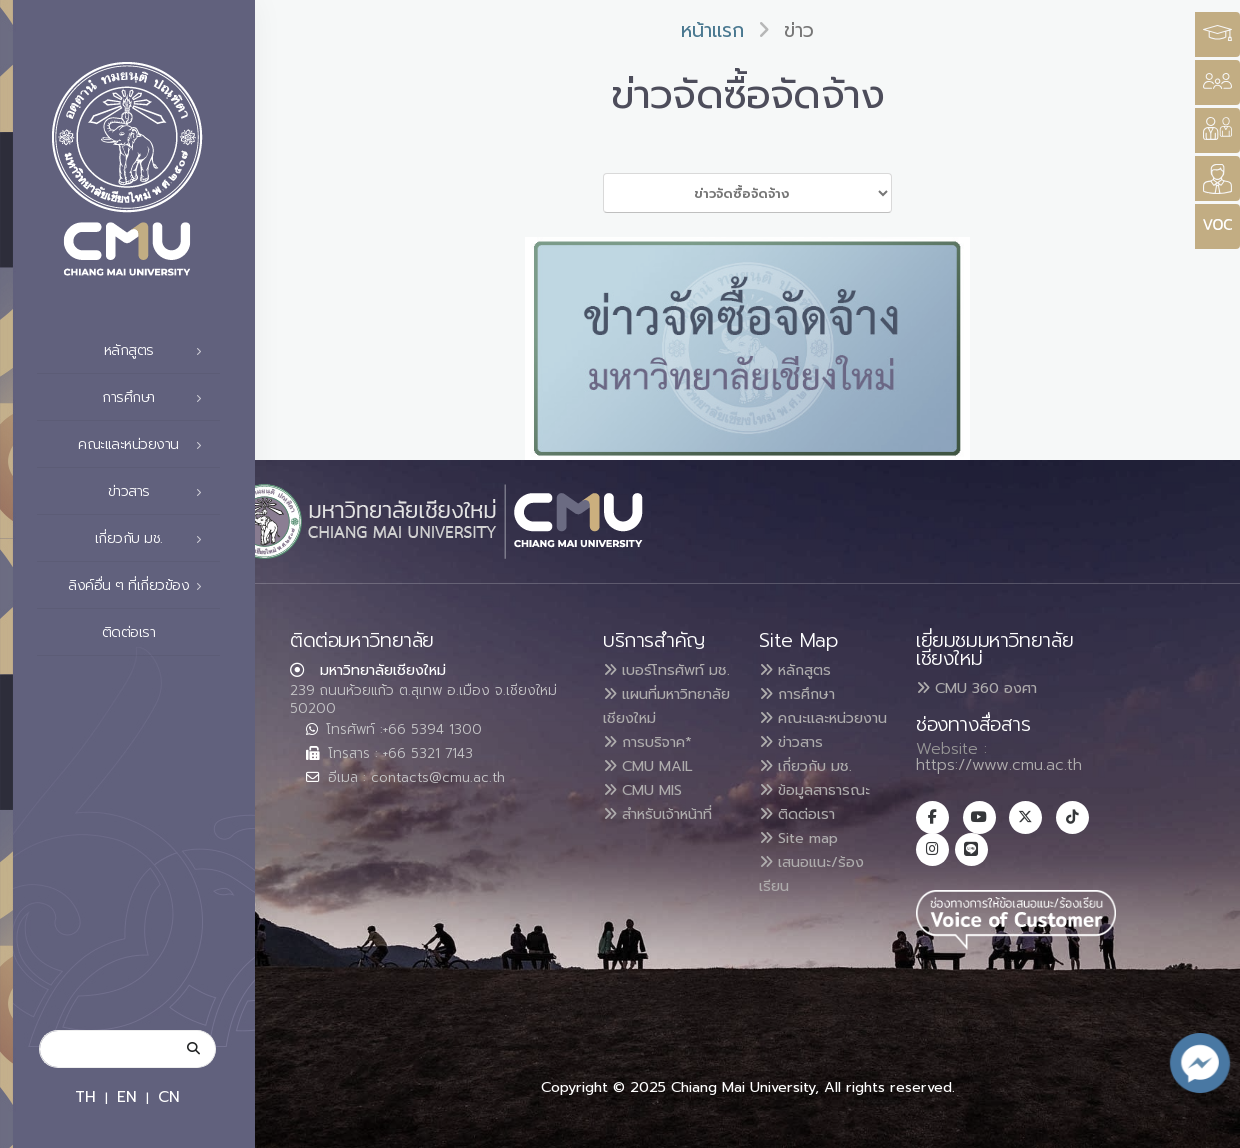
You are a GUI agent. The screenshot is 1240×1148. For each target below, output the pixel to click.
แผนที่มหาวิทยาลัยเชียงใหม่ (645, 742)
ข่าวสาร (161, 492)
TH (85, 1096)
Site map (805, 862)
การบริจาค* (653, 790)
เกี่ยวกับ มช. (154, 539)
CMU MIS (647, 838)
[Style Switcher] (1217, 82)
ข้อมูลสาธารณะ (821, 814)
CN (169, 1096)
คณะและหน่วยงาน (145, 445)
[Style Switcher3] (1217, 34)
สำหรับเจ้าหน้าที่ (667, 862)
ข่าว (799, 30)
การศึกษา (157, 398)
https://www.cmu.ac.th (999, 765)
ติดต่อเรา (157, 633)
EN (127, 1096)
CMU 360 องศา (976, 688)
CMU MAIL (653, 814)
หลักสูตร (159, 351)
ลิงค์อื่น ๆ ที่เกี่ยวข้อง (140, 586)
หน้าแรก (712, 30)
